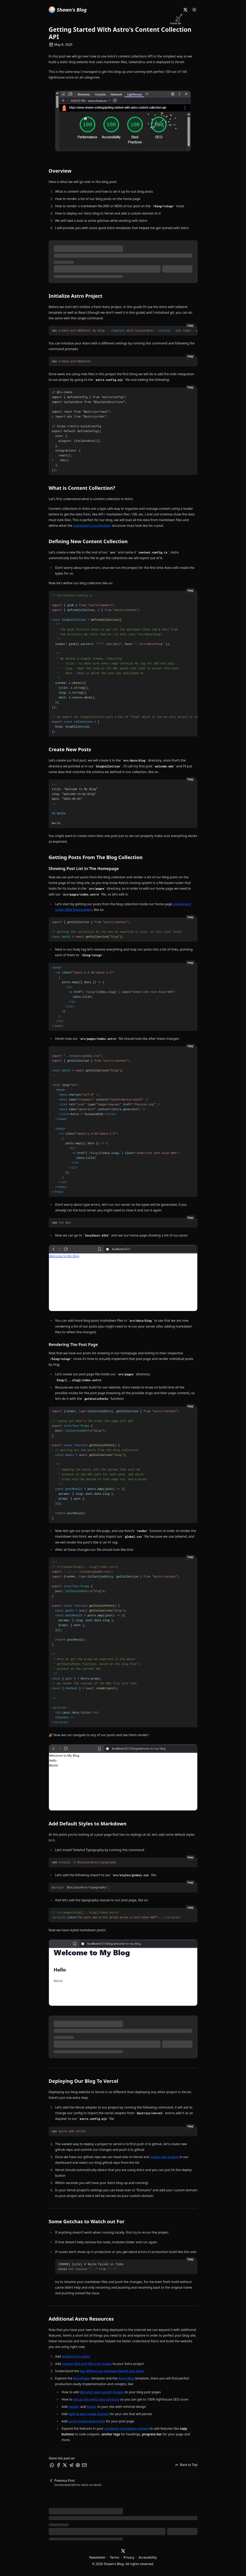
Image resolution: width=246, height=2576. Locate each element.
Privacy (129, 2557)
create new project (164, 2157)
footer (91, 2406)
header (74, 2406)
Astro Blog (126, 2378)
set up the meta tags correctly (96, 2399)
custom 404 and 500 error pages (87, 2363)
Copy (190, 325)
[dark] (194, 9)
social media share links (87, 2421)
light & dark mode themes (89, 2414)
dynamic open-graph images (102, 2392)
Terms (114, 2557)
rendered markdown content (126, 2428)
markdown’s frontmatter (92, 525)
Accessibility (148, 2557)
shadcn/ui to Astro (76, 2356)
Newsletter (97, 2557)
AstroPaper (81, 2378)
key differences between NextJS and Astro (112, 2371)
